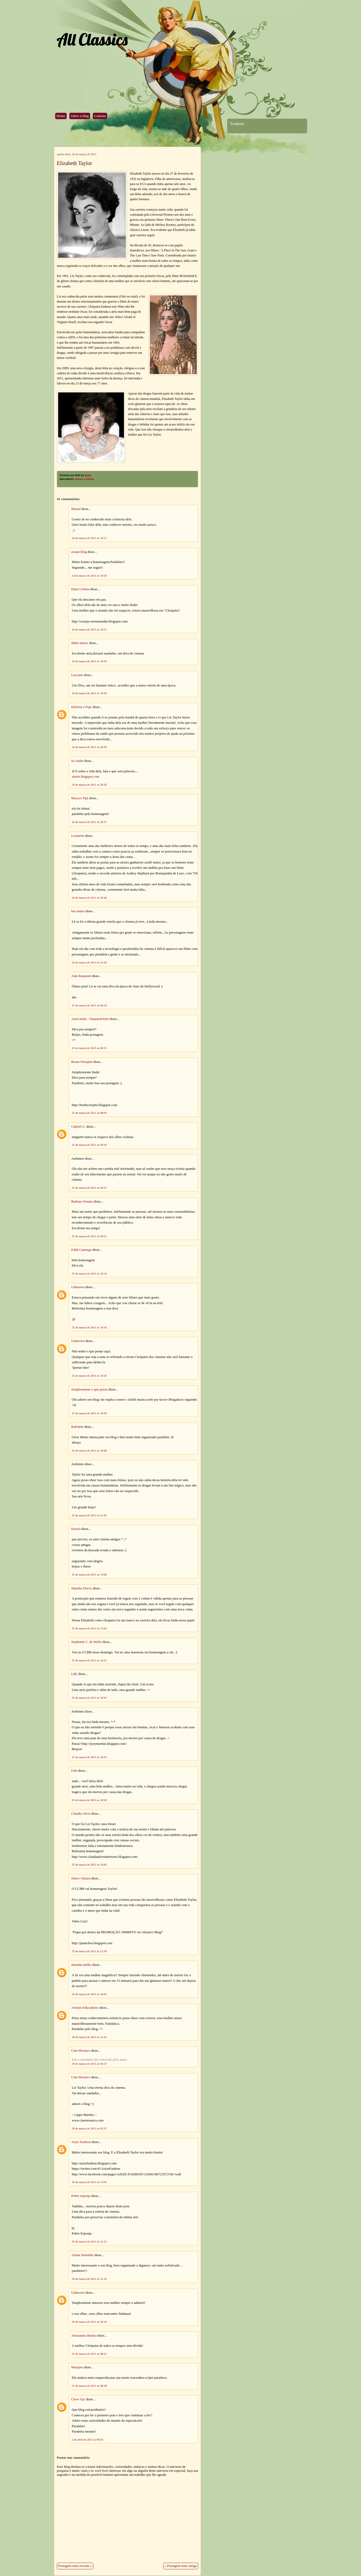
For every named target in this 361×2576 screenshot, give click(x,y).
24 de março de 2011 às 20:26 (89, 784)
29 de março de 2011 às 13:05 (89, 2182)
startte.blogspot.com (85, 776)
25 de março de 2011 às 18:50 (89, 1800)
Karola (76, 1529)
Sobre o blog (80, 116)
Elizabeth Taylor (74, 163)
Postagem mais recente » (75, 2566)
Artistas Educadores (85, 2008)
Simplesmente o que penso (89, 1389)
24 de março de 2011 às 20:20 (89, 747)
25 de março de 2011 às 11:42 (89, 1515)
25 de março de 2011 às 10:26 (89, 1375)
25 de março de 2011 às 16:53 (89, 1757)
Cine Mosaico (80, 2050)
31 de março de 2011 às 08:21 (89, 2353)
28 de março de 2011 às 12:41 (89, 2037)
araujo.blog (79, 552)
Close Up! (78, 2399)
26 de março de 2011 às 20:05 (89, 1994)
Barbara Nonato (82, 1201)
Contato (100, 116)
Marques (77, 2367)
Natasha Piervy (81, 1588)
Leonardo (77, 836)
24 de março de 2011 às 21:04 (89, 962)
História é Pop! (81, 707)
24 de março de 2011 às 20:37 (89, 821)
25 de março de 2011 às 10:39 (89, 1413)
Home (61, 116)
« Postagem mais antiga (181, 2566)
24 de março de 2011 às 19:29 (89, 661)
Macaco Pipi (79, 798)
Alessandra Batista (84, 2335)
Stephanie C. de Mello (86, 1642)
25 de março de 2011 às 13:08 (89, 1574)
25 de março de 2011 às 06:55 (89, 1048)
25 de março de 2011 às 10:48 (89, 1450)
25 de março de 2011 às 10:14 (89, 1273)
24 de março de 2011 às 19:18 (89, 575)
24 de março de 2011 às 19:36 (89, 693)
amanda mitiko (81, 1965)
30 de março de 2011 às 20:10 (89, 2321)
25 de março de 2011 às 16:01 (89, 1697)
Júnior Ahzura (80, 1878)
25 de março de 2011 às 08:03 (89, 1112)
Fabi (74, 1771)
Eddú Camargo (81, 1250)
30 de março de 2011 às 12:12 (89, 2241)
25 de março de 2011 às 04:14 (89, 1005)
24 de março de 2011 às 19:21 (89, 629)
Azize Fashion (81, 2142)
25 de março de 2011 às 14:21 (89, 1660)
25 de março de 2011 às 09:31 (89, 1236)
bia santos (78, 911)
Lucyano (77, 675)
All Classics (92, 39)
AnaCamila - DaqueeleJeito (90, 1019)
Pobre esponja (80, 2196)
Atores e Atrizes (84, 479)
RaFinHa (77, 1427)
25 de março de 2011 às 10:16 (89, 1327)
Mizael (76, 509)
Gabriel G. (78, 1126)
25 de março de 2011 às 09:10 (89, 1144)
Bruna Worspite (82, 1062)
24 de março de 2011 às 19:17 (89, 538)
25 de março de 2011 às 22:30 (89, 1951)
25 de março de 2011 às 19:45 (89, 1864)
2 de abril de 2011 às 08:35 (87, 2439)
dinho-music (79, 643)
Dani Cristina (80, 589)
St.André (77, 761)
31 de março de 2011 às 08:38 (89, 2385)
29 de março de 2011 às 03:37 (89, 2063)
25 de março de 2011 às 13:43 (89, 1628)
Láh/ (74, 1674)
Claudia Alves (80, 1813)
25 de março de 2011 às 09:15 (89, 1187)
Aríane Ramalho (82, 2255)
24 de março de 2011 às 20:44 (89, 897)
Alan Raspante (81, 976)
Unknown (78, 1287)
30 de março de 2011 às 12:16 (89, 2278)
